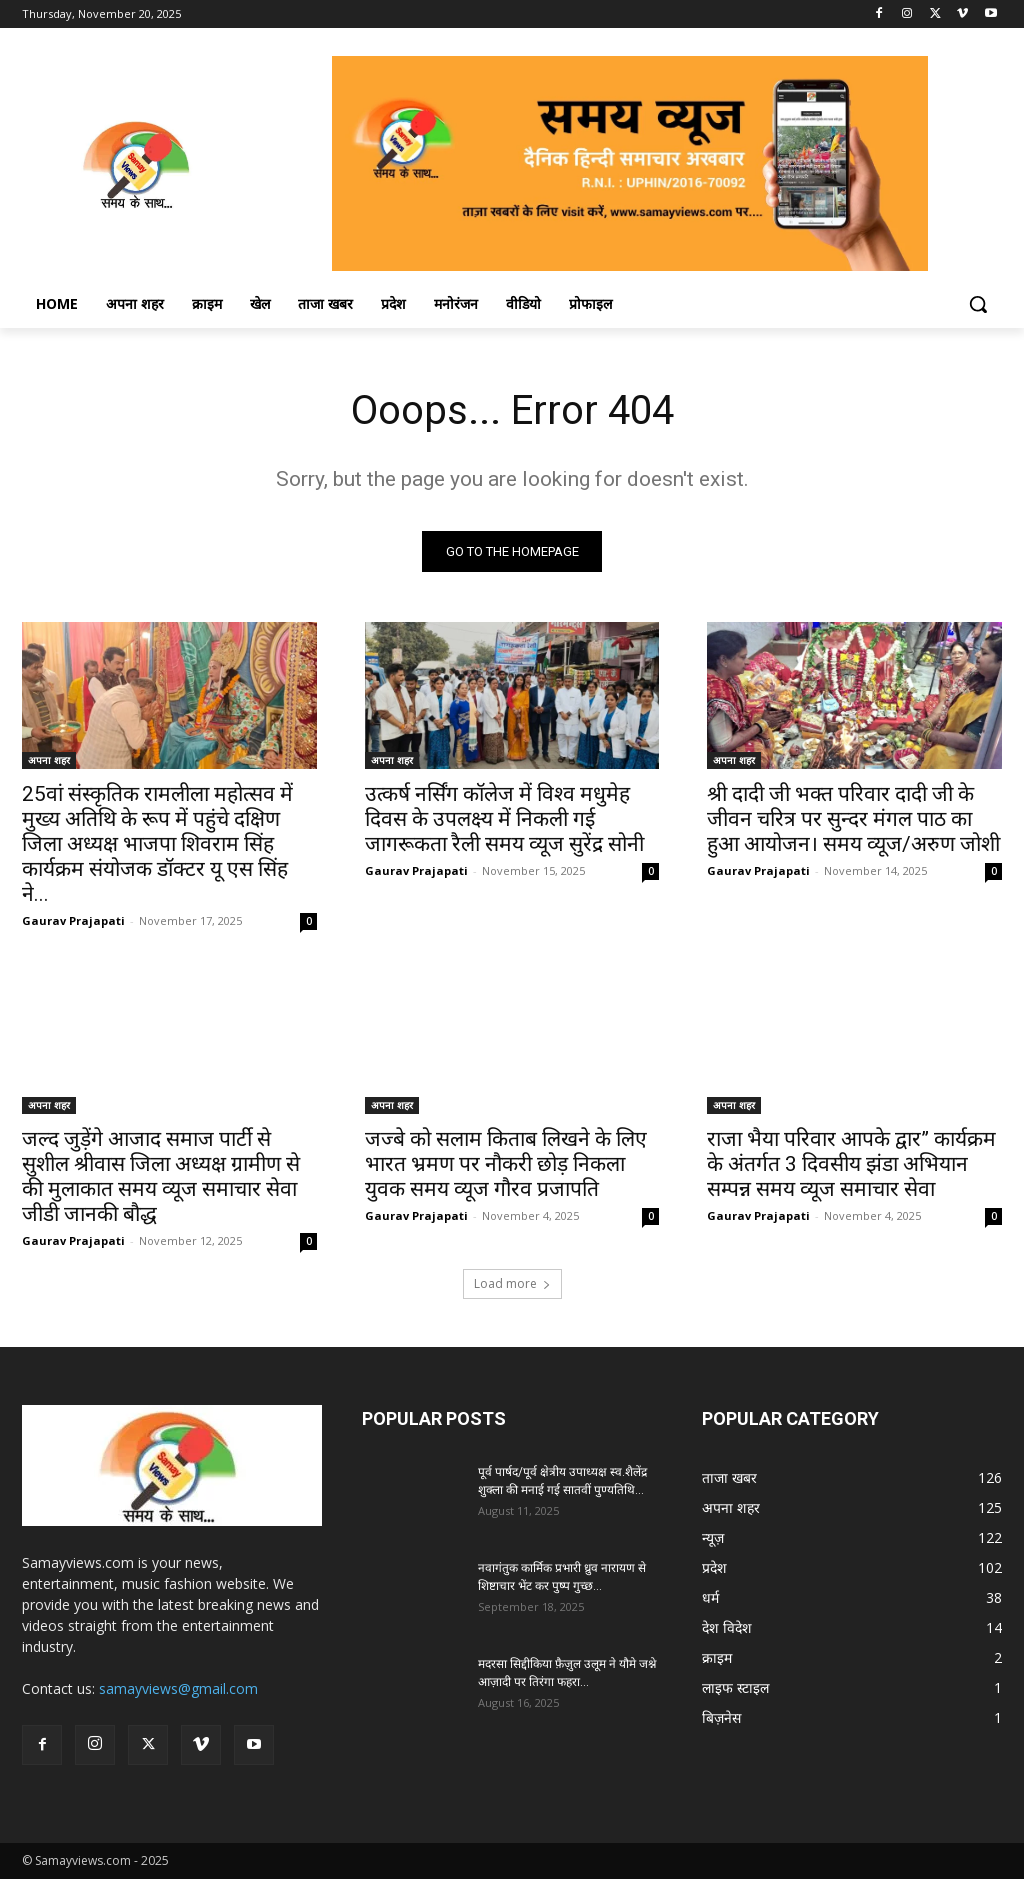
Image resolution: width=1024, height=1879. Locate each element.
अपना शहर (49, 760)
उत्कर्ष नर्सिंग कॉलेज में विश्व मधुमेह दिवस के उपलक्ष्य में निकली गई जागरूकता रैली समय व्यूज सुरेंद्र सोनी (504, 819)
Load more (512, 1283)
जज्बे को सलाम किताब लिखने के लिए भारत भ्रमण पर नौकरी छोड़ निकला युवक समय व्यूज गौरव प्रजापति (506, 1163)
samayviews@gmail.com (178, 1688)
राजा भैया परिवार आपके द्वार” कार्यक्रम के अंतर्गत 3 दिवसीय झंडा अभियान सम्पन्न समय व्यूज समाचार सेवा (851, 1163)
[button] (978, 304)
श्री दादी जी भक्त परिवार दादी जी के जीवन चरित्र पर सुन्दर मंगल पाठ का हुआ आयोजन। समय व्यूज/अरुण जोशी (853, 819)
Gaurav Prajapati (73, 920)
